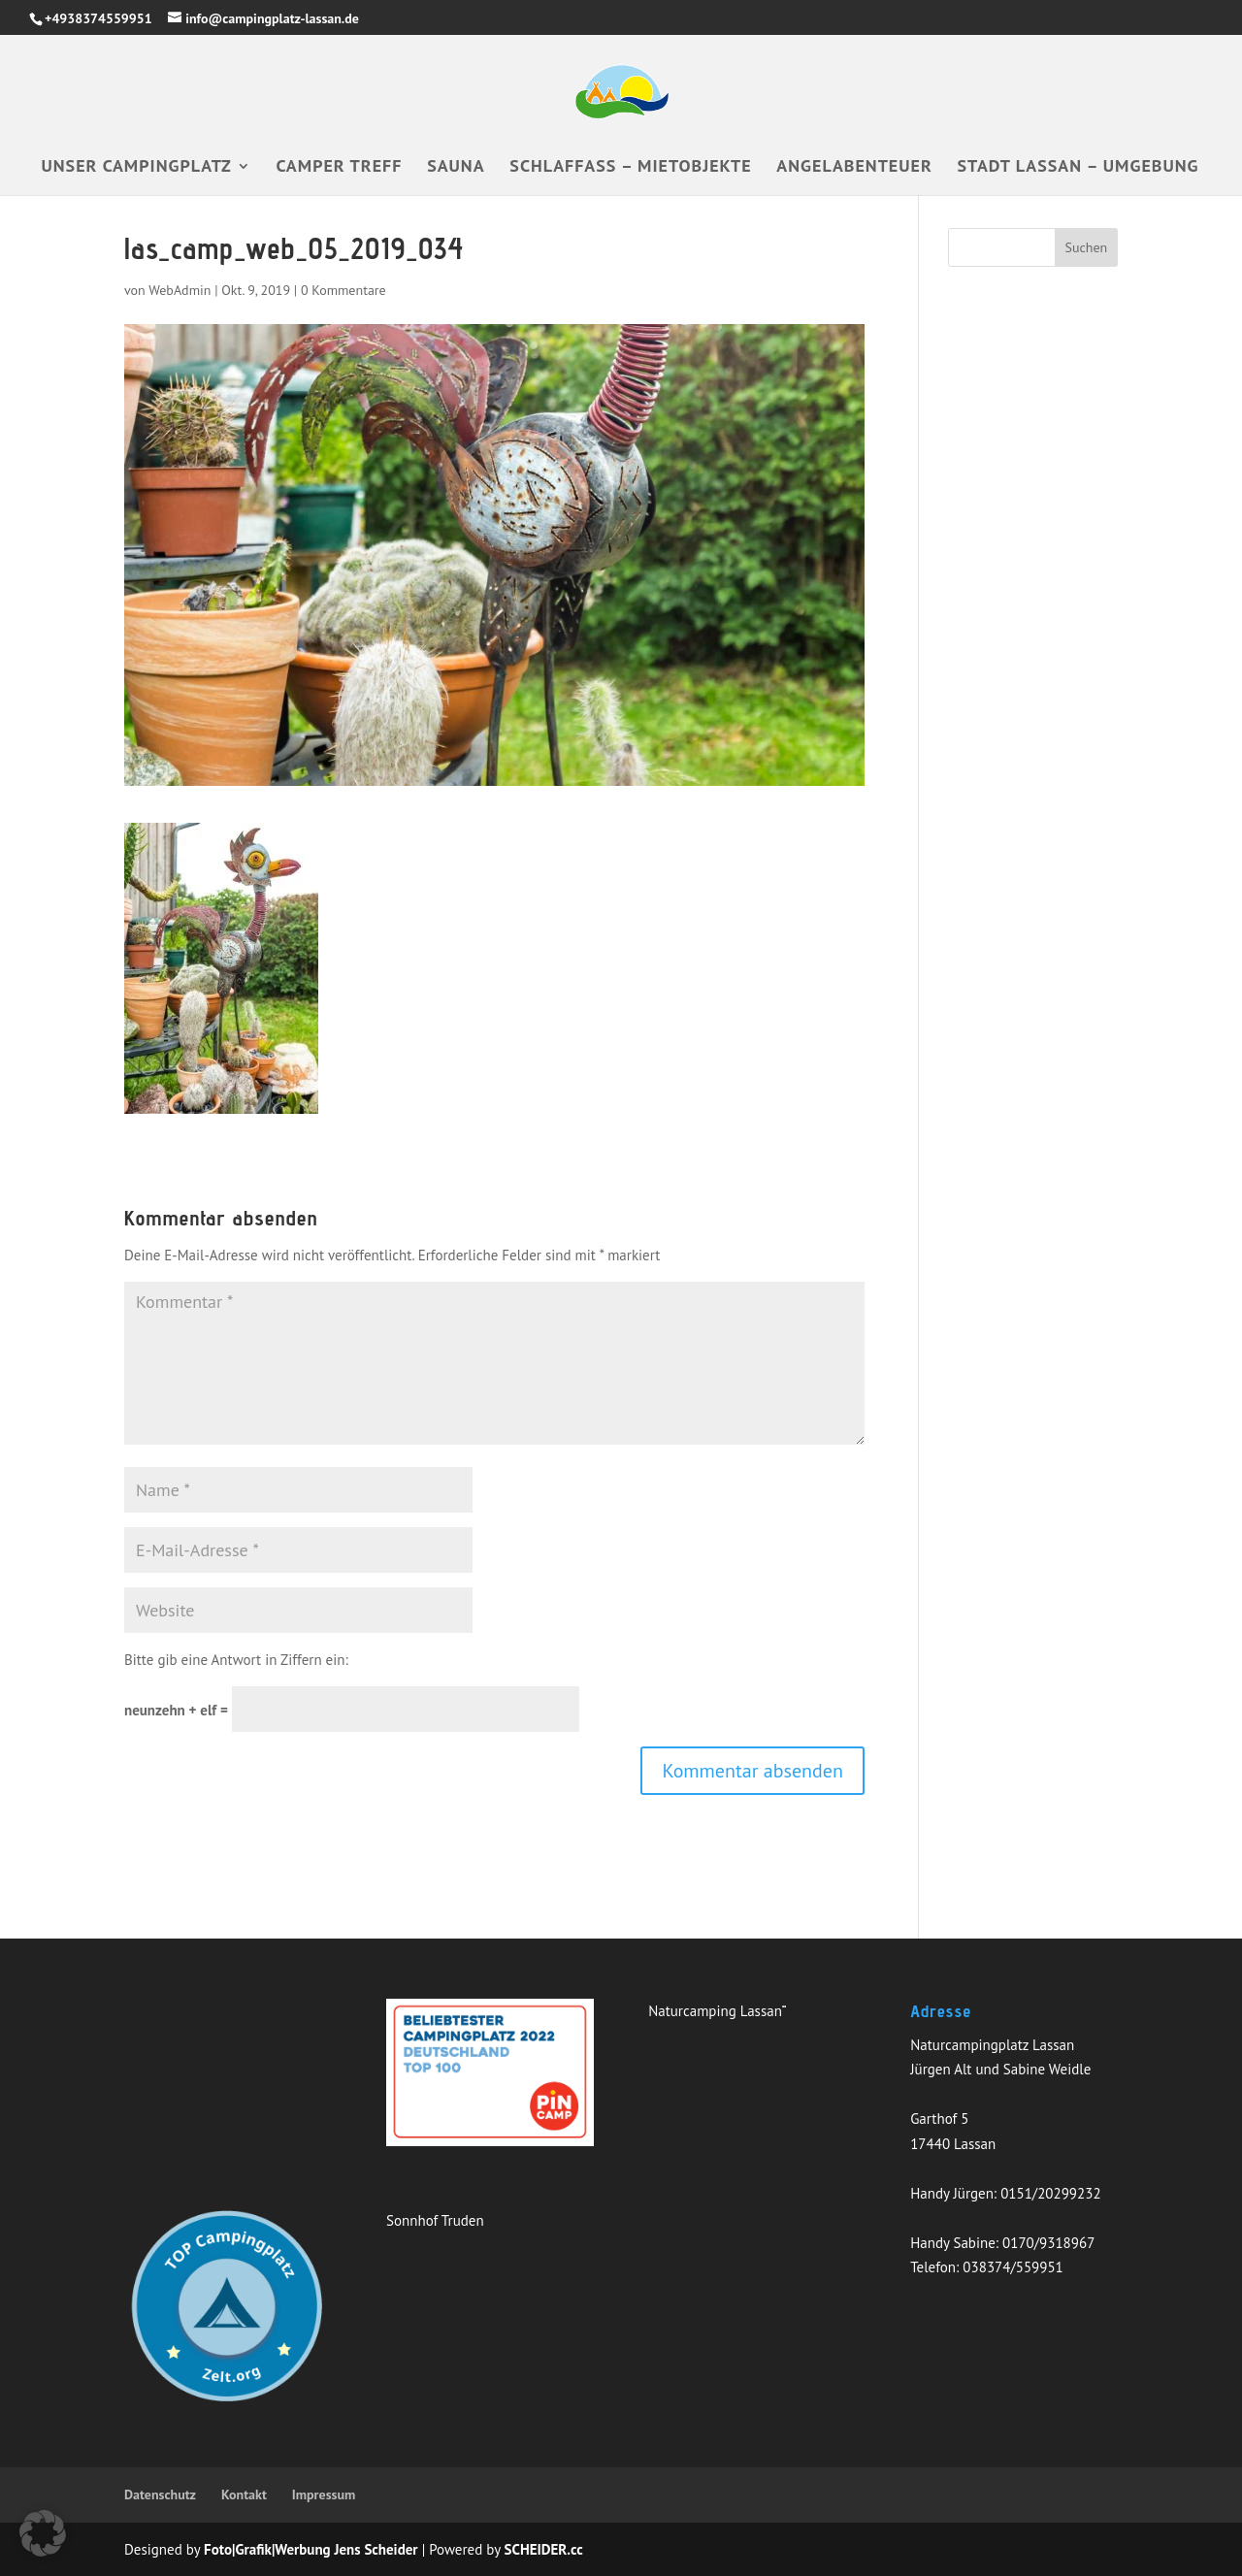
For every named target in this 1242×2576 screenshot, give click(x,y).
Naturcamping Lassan (715, 2011)
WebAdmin (179, 290)
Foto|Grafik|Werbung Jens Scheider (311, 2549)
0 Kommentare (343, 290)
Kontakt (244, 2494)
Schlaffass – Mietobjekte (630, 168)
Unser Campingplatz (137, 168)
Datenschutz (160, 2494)
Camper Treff (340, 168)
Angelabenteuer (854, 168)
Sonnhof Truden (435, 2220)
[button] (42, 2533)
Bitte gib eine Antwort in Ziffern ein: (236, 1659)
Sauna (455, 168)
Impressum (323, 2494)
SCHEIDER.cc (544, 2549)
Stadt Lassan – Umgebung (1078, 168)
